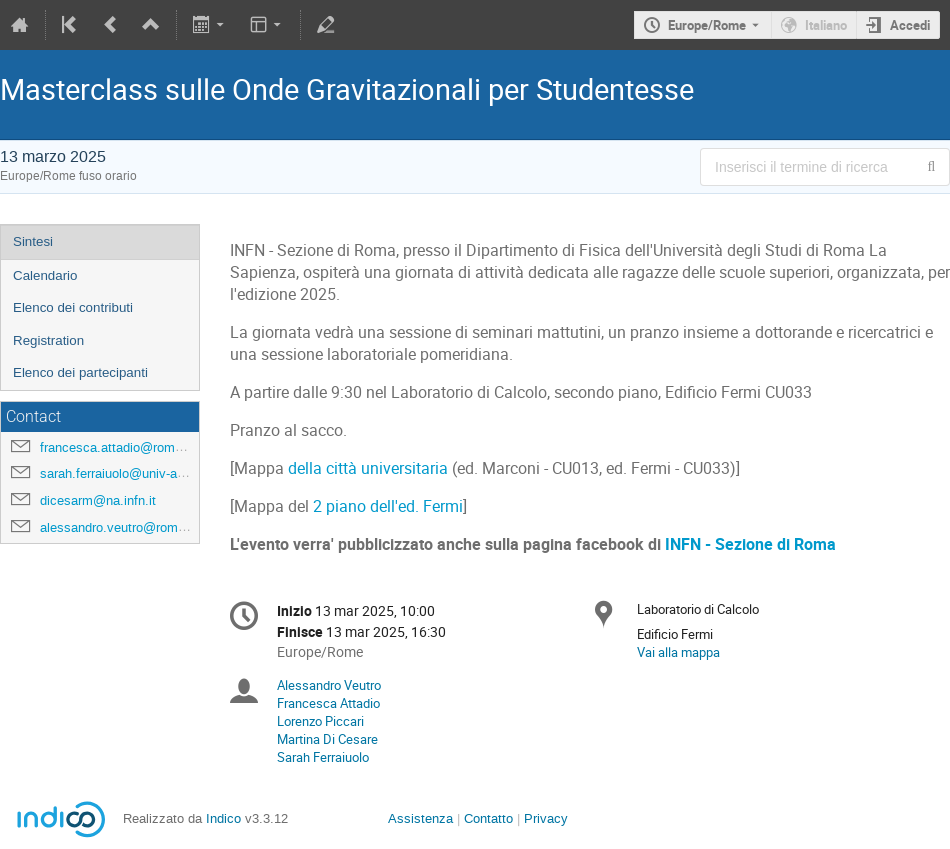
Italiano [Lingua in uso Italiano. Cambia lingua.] (826, 25)
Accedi (910, 25)
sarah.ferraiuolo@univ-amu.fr (123, 473)
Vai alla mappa (678, 652)
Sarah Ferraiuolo (323, 757)
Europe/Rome (707, 25)
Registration (48, 340)
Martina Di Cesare (327, 739)
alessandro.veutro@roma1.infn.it (134, 527)
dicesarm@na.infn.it (98, 500)
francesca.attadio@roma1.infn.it (132, 447)
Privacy (546, 818)
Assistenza (420, 818)
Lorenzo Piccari (320, 721)
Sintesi (33, 241)
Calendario (45, 275)
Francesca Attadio (328, 703)
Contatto (488, 818)
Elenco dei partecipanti (80, 372)
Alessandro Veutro (329, 685)
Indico (223, 818)
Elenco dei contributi (73, 307)
